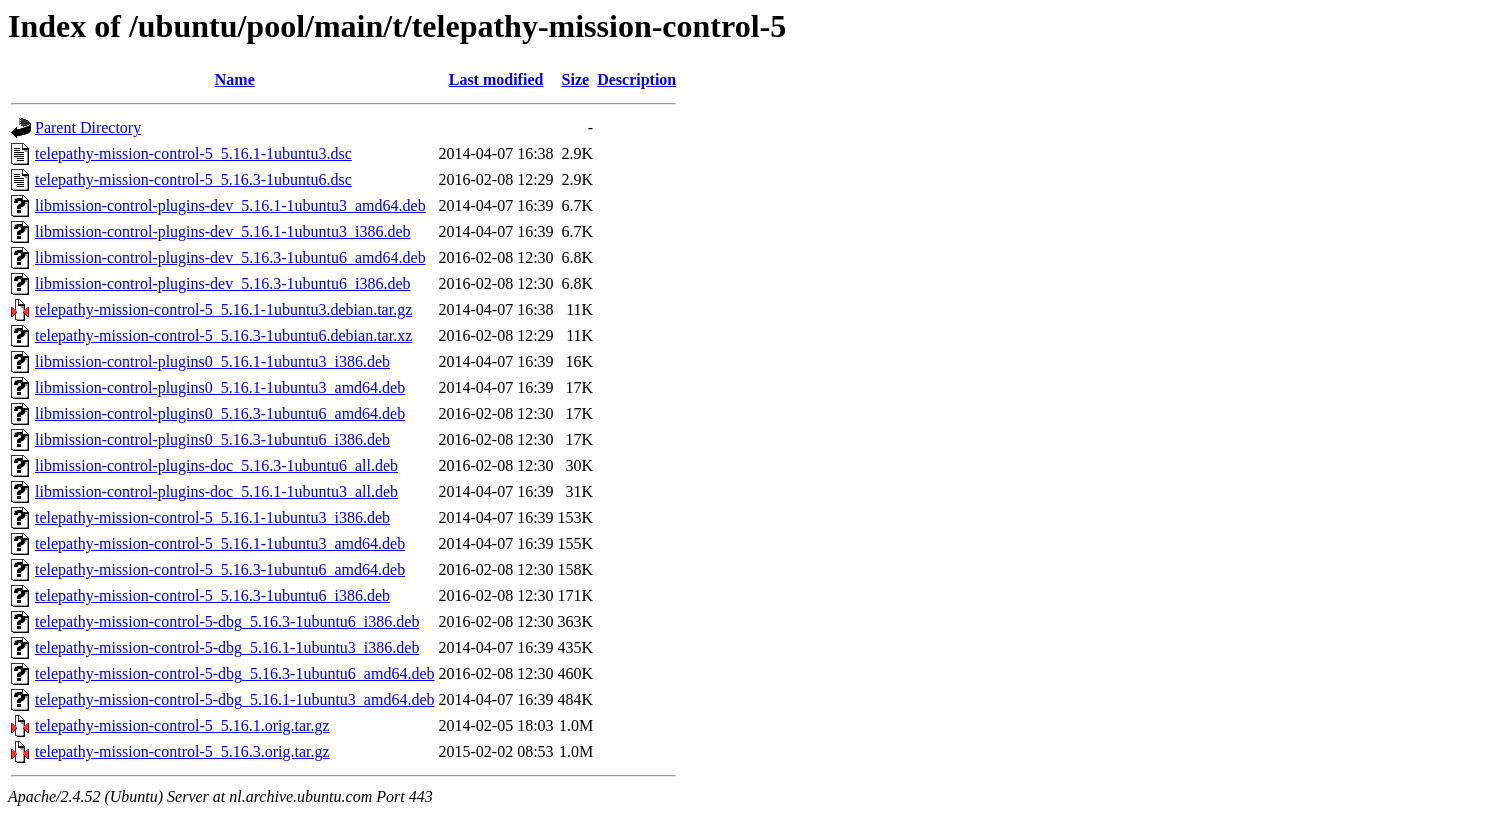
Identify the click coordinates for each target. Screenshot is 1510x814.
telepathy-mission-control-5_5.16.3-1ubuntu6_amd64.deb (220, 569)
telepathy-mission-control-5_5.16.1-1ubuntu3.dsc (193, 153)
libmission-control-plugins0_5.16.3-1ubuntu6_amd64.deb (220, 413)
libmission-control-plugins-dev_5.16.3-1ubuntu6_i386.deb (223, 283)
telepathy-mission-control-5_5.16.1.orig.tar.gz (182, 725)
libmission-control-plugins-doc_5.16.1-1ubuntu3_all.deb (216, 491)
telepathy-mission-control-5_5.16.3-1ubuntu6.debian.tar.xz (223, 335)
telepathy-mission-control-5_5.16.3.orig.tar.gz (182, 751)
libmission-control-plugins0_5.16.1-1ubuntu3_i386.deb (212, 361)
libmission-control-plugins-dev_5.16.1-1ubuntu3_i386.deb (223, 231)
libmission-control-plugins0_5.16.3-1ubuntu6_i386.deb (212, 439)
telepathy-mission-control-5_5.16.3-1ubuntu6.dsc (193, 179)
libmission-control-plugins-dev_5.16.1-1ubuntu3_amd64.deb (230, 205)
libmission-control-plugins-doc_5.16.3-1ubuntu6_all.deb (216, 465)
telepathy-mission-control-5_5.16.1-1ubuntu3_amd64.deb (220, 543)
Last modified (496, 79)
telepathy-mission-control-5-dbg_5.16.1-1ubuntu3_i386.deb (227, 647)
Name (235, 79)
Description (636, 79)
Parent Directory (88, 127)
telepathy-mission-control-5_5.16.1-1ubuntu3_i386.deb (212, 517)
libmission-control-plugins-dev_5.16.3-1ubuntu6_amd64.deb (230, 257)
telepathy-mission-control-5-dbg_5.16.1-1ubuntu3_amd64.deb (234, 699)
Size (576, 79)
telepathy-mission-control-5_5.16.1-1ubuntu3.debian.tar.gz (223, 309)
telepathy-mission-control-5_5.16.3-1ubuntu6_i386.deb (212, 595)
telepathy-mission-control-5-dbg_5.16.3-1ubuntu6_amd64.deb (234, 673)
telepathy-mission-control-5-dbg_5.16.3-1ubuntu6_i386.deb (227, 621)
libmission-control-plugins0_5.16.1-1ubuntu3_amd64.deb (220, 387)
